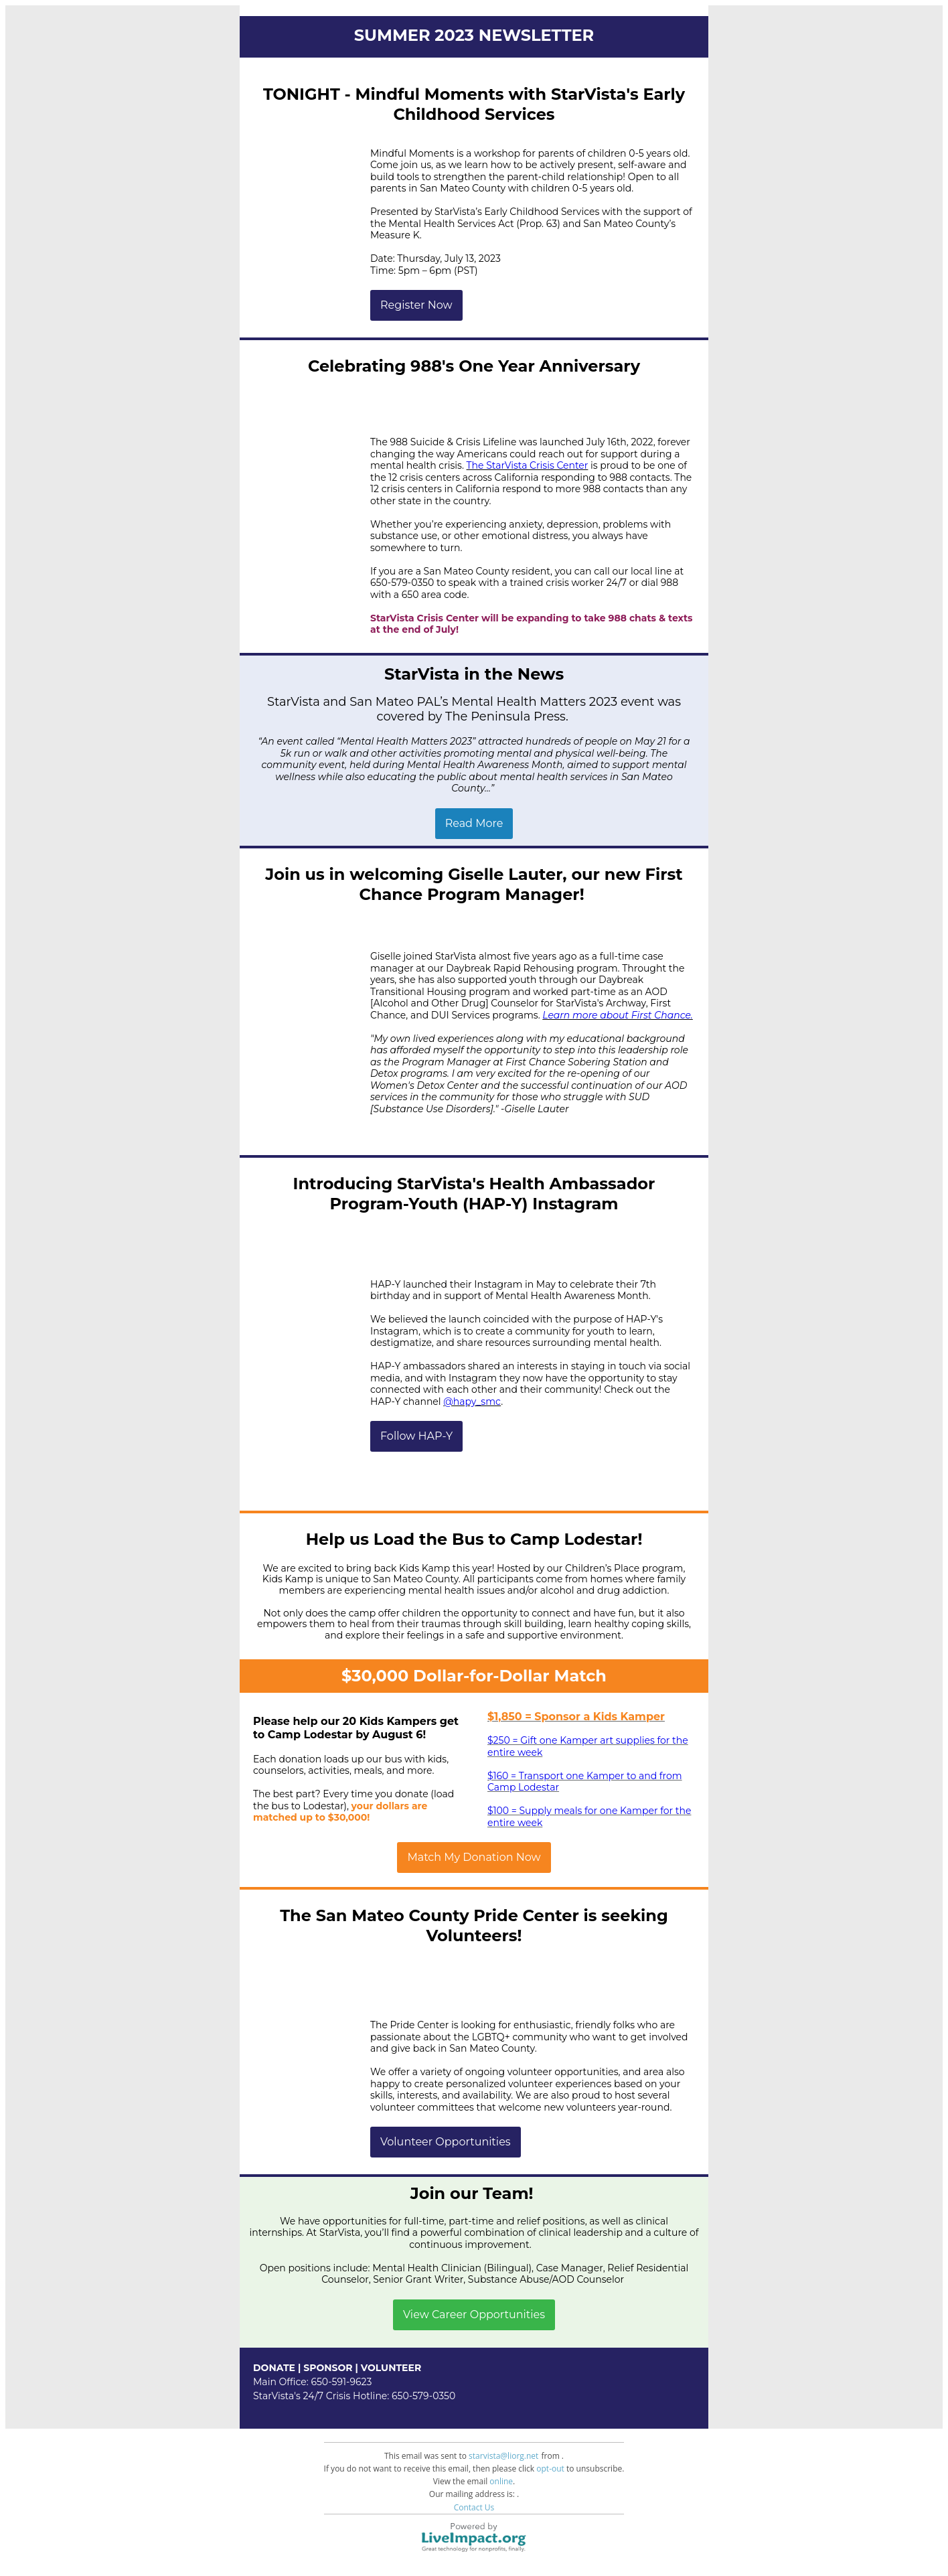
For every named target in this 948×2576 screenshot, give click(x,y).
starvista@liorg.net (503, 2455)
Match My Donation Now (473, 1857)
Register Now (416, 305)
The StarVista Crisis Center (527, 465)
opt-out (550, 2468)
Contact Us (474, 2507)
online (501, 2481)
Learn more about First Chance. (617, 1015)
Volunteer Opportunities (445, 2142)
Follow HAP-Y (416, 1436)
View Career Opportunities (474, 2314)
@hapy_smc (472, 1401)
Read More (474, 823)
